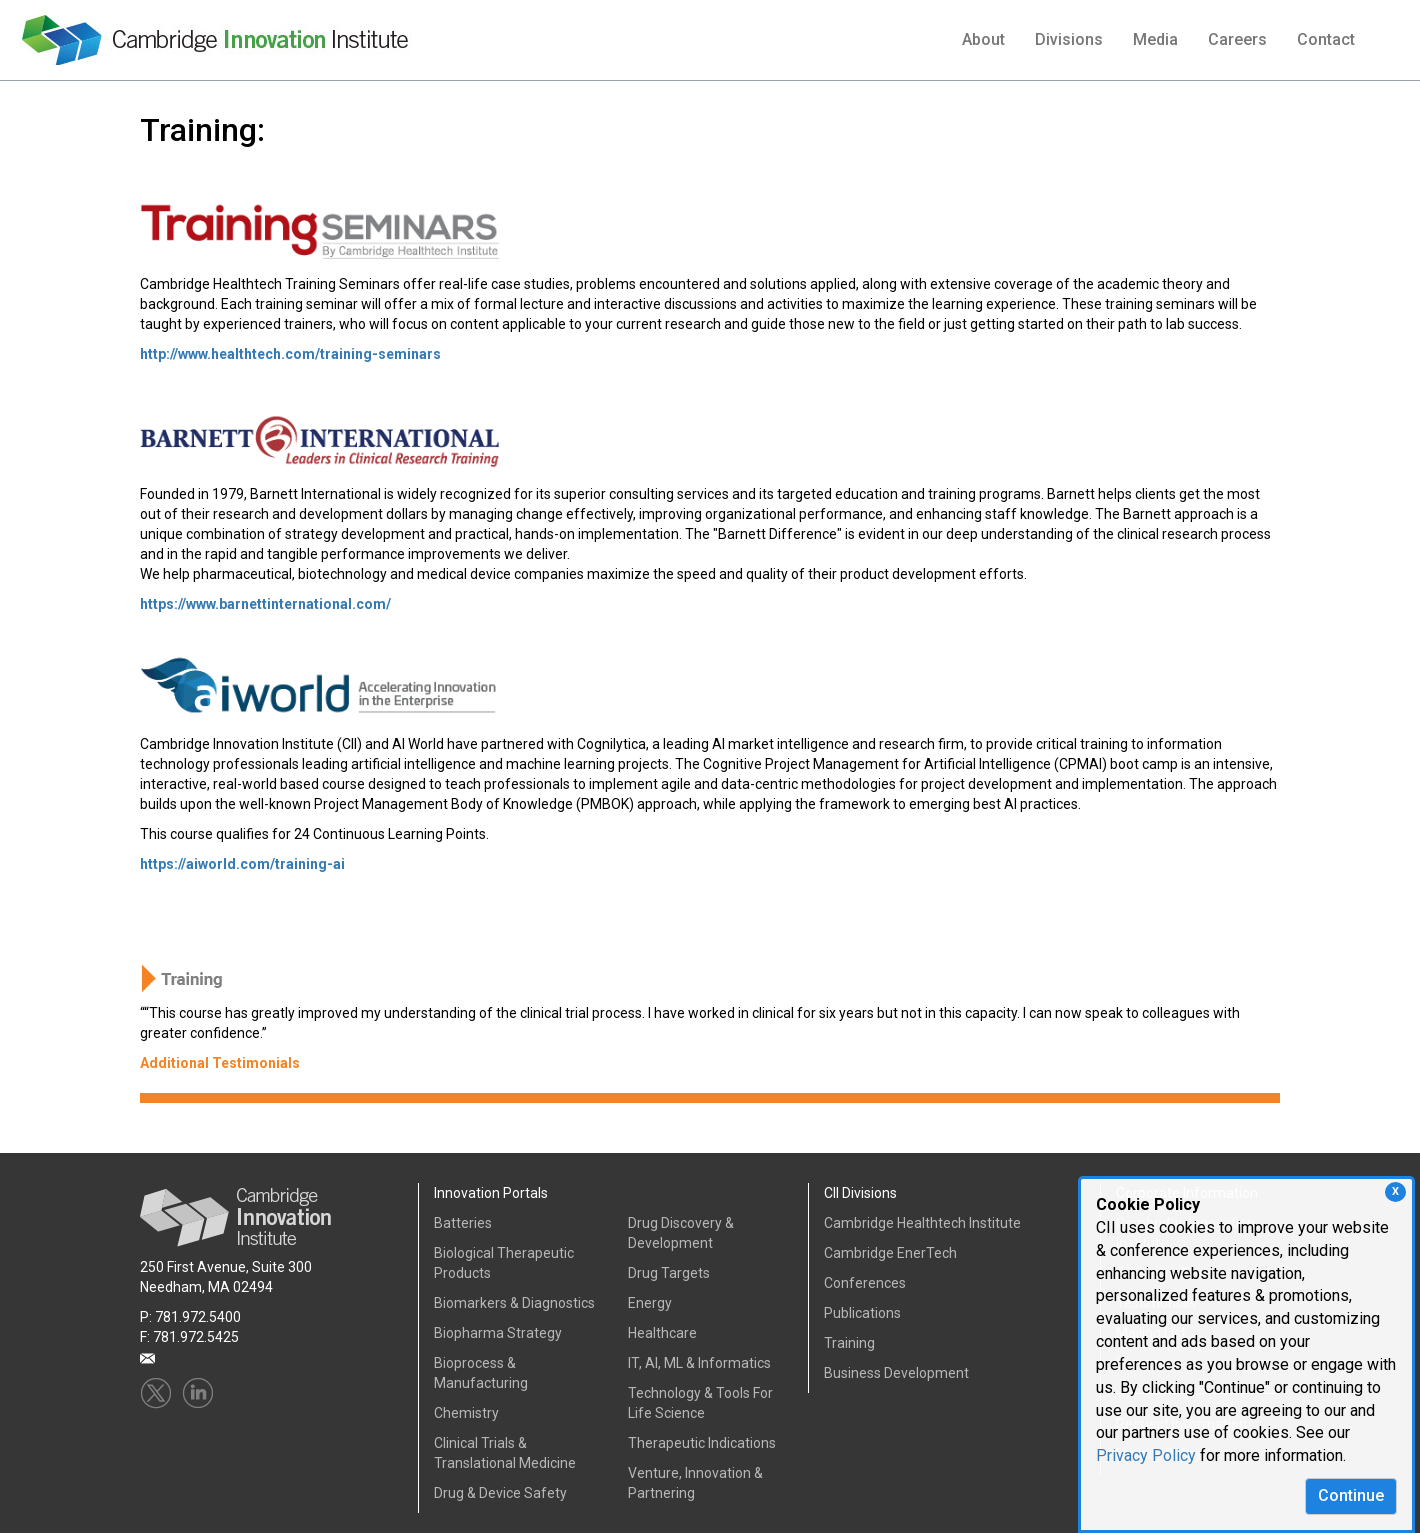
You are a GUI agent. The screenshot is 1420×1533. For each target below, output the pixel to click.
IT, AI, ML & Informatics (699, 1363)
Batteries (463, 1223)
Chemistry (466, 1413)
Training (849, 1343)
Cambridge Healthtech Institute (922, 1223)
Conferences (865, 1283)
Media (1155, 39)
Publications (862, 1313)
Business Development (896, 1373)
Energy (650, 1303)
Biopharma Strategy (498, 1333)
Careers (1237, 39)
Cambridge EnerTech (890, 1253)
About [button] (983, 39)
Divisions (1069, 39)
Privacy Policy (1146, 1455)
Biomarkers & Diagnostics (514, 1303)
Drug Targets (669, 1273)
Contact (1326, 39)
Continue (1351, 1495)
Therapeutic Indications (702, 1443)
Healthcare (662, 1333)
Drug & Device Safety (500, 1493)
